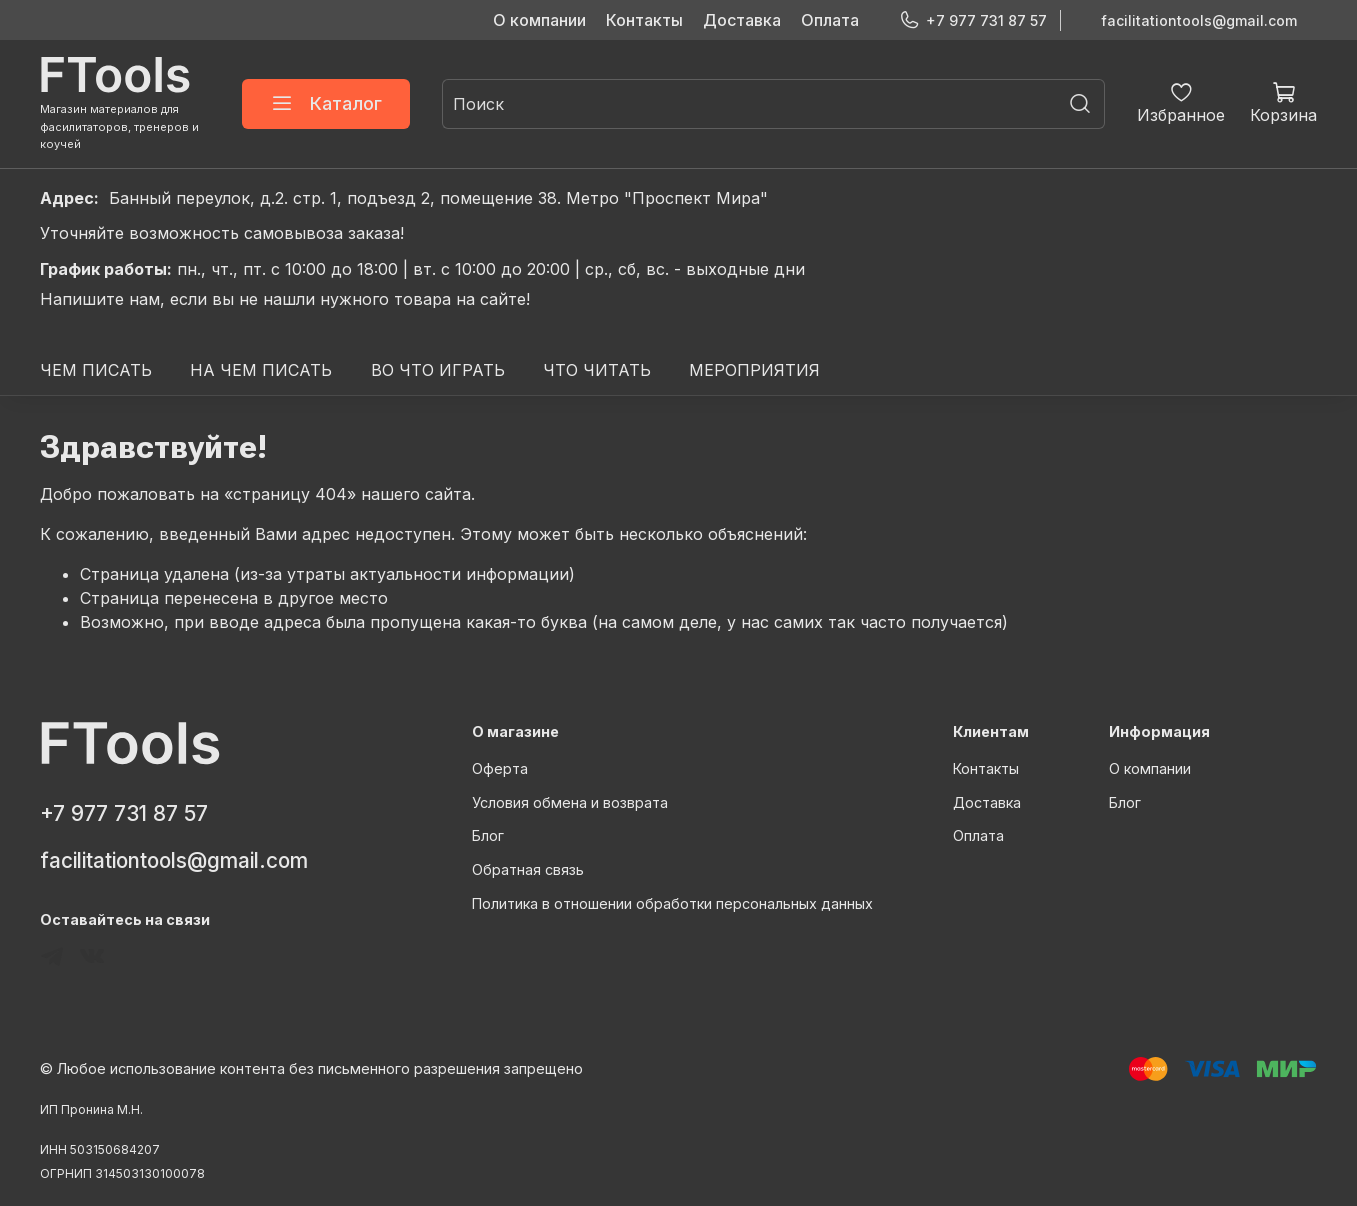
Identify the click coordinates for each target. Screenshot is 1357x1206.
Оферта (500, 768)
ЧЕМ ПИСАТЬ (96, 370)
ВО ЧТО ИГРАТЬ (438, 370)
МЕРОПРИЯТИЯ (754, 370)
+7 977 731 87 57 (973, 20)
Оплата (830, 20)
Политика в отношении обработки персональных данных (672, 903)
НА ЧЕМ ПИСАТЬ (261, 370)
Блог (488, 835)
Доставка (742, 20)
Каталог (326, 104)
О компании (539, 20)
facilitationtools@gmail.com (1199, 20)
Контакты (644, 20)
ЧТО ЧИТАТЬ (597, 370)
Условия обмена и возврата (570, 802)
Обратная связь (528, 869)
